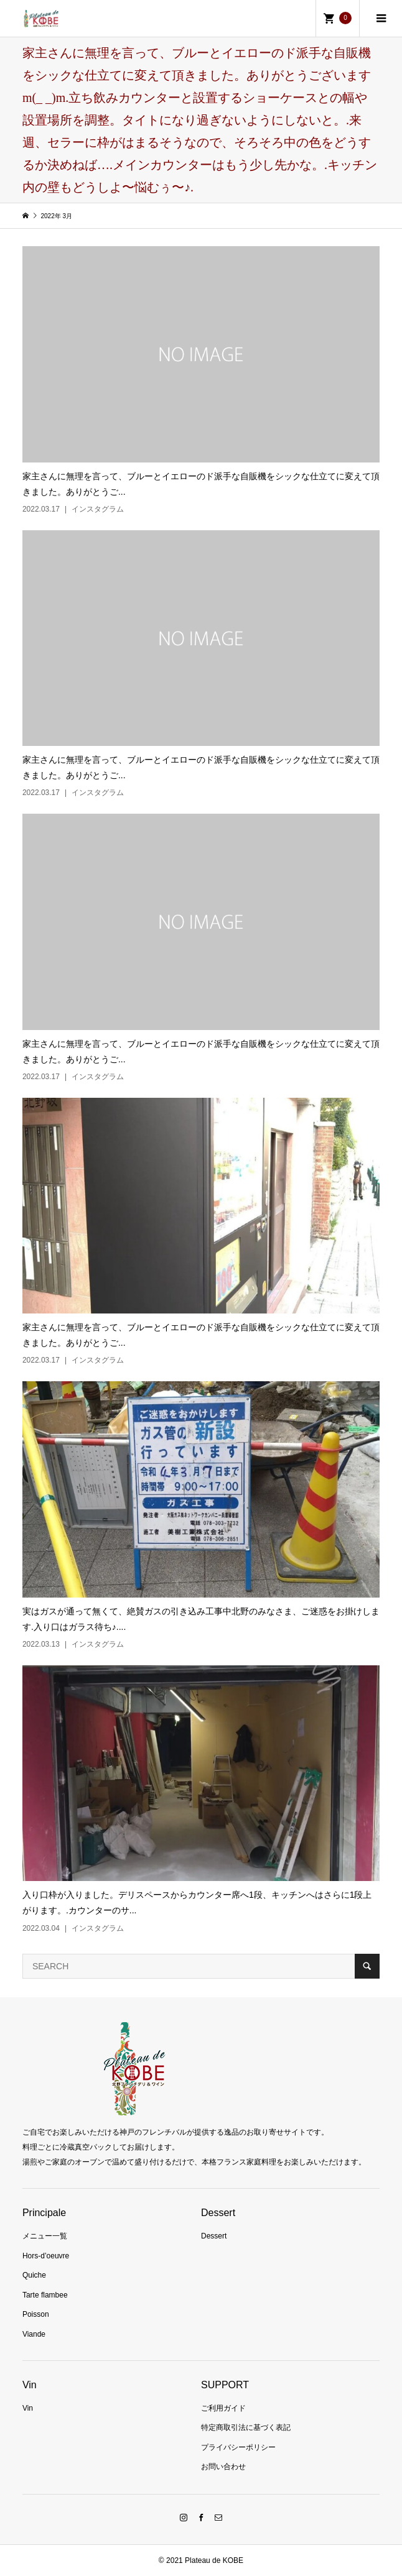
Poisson (35, 2314)
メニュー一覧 (44, 2236)
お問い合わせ (223, 2466)
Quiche (34, 2275)
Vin (27, 2408)
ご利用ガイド (223, 2408)
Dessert (214, 2236)
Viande (33, 2334)
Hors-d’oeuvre (45, 2256)
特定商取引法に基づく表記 (246, 2427)
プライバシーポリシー (238, 2447)
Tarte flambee (45, 2295)
